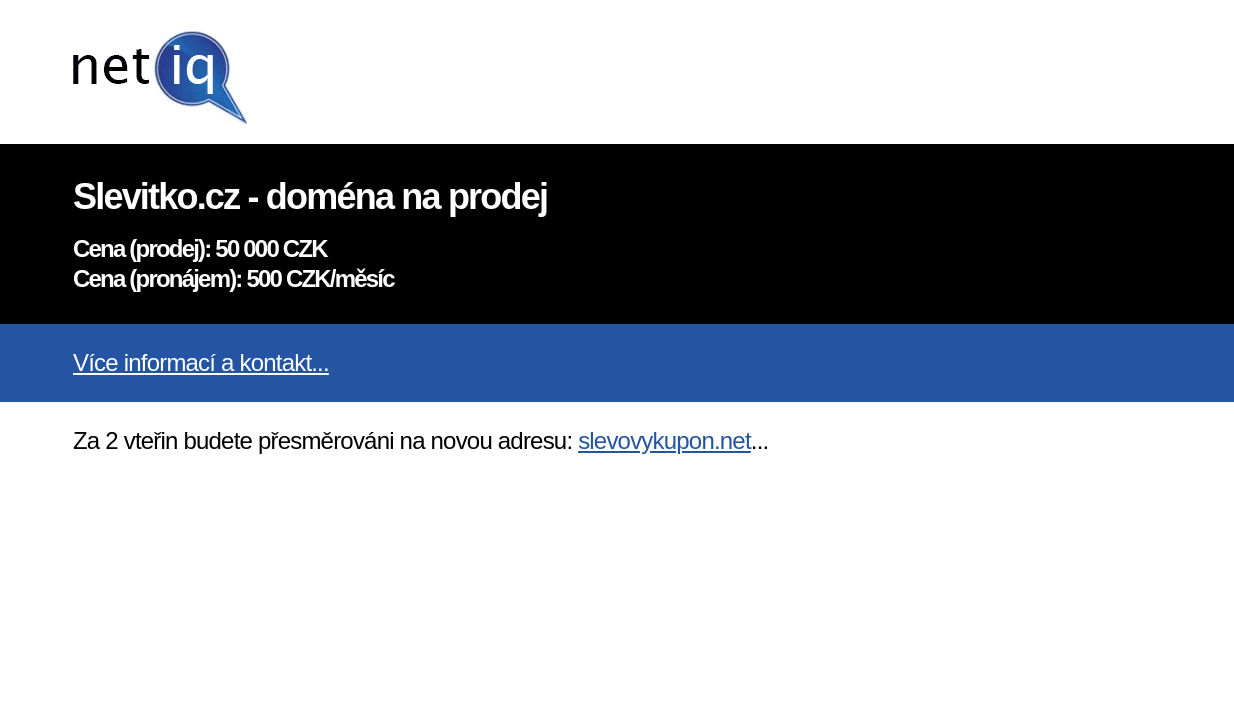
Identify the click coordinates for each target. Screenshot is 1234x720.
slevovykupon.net (664, 440)
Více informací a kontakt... (201, 362)
